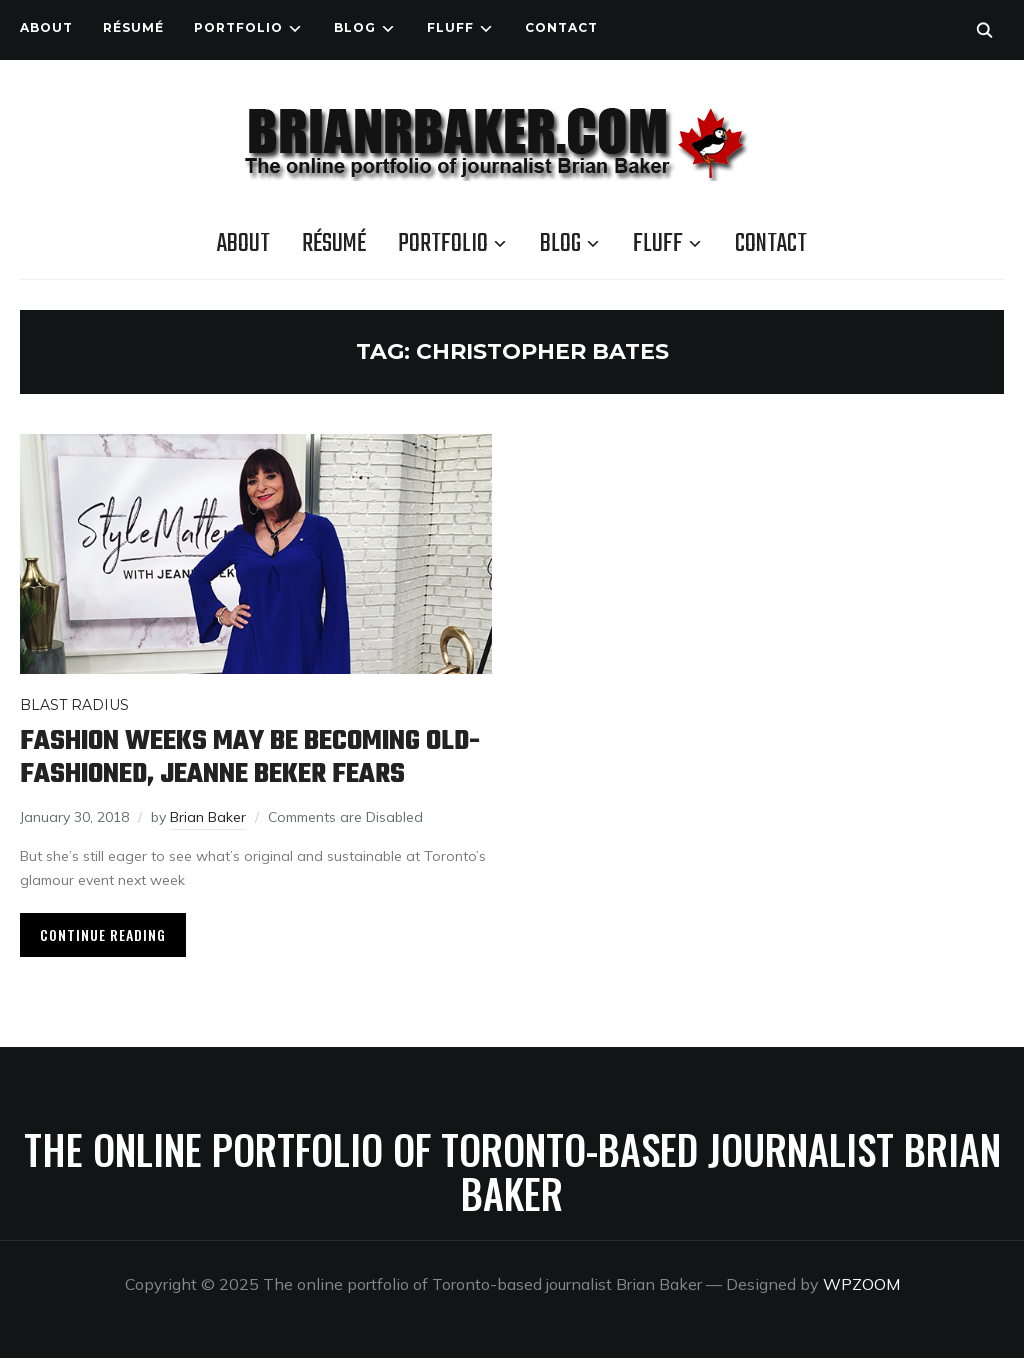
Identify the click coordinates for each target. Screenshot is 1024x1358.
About (46, 27)
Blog (355, 27)
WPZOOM (861, 1284)
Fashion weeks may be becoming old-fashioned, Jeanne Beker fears (250, 758)
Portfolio (238, 27)
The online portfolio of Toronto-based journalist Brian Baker (512, 1171)
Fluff (450, 27)
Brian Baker (208, 817)
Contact (561, 27)
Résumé (133, 27)
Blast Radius (74, 705)
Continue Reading (103, 934)
